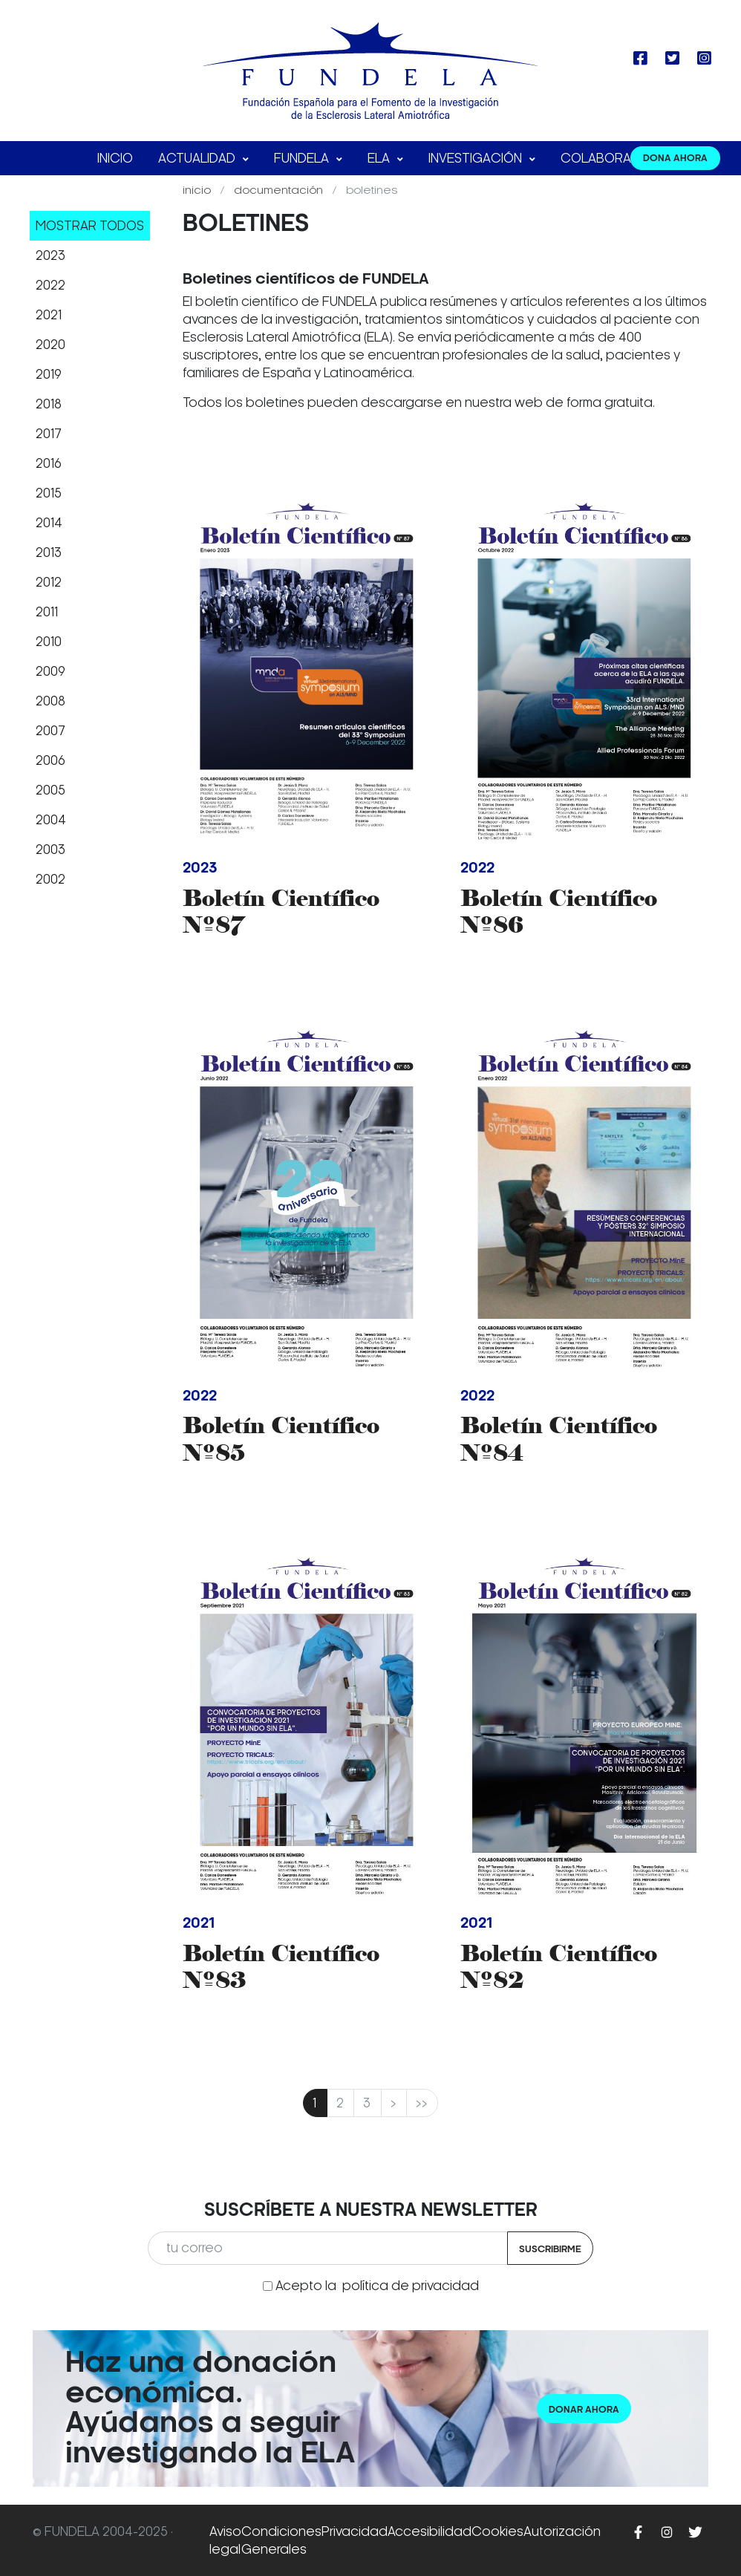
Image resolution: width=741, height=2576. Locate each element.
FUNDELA (303, 158)
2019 (49, 374)
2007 (50, 730)
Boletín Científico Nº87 (281, 911)
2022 (50, 285)
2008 (50, 701)
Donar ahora (584, 2409)
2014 (49, 522)
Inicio (115, 158)
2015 (49, 493)
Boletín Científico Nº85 (281, 1439)
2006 (50, 760)
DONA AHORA (675, 157)
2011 (47, 612)
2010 (49, 641)
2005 (50, 790)
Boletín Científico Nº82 (558, 1967)
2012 (49, 582)
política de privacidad (410, 2285)
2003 (50, 849)
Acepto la (377, 2286)
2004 (51, 819)
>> (422, 2103)
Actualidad (198, 158)
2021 (49, 315)
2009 (50, 671)
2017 (49, 433)
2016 (49, 463)
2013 (49, 552)
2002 (50, 879)
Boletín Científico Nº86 (558, 911)
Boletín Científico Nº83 (281, 1967)
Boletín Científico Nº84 (558, 1439)
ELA (380, 158)
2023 (50, 255)
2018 (49, 404)
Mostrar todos (90, 225)
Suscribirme (550, 2248)
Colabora (597, 158)
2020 (50, 344)
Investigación (476, 158)
